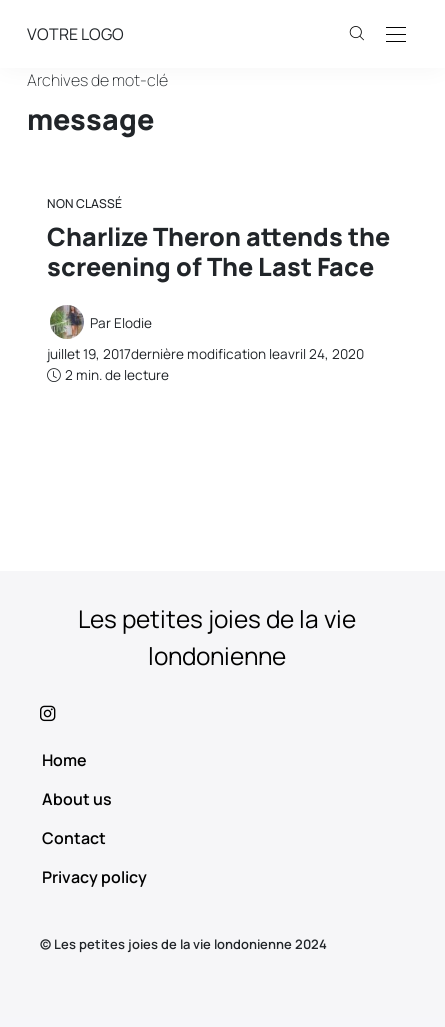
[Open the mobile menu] (396, 35)
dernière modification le (205, 354)
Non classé (84, 203)
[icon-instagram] (222, 713)
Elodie (133, 323)
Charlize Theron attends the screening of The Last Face (218, 251)
